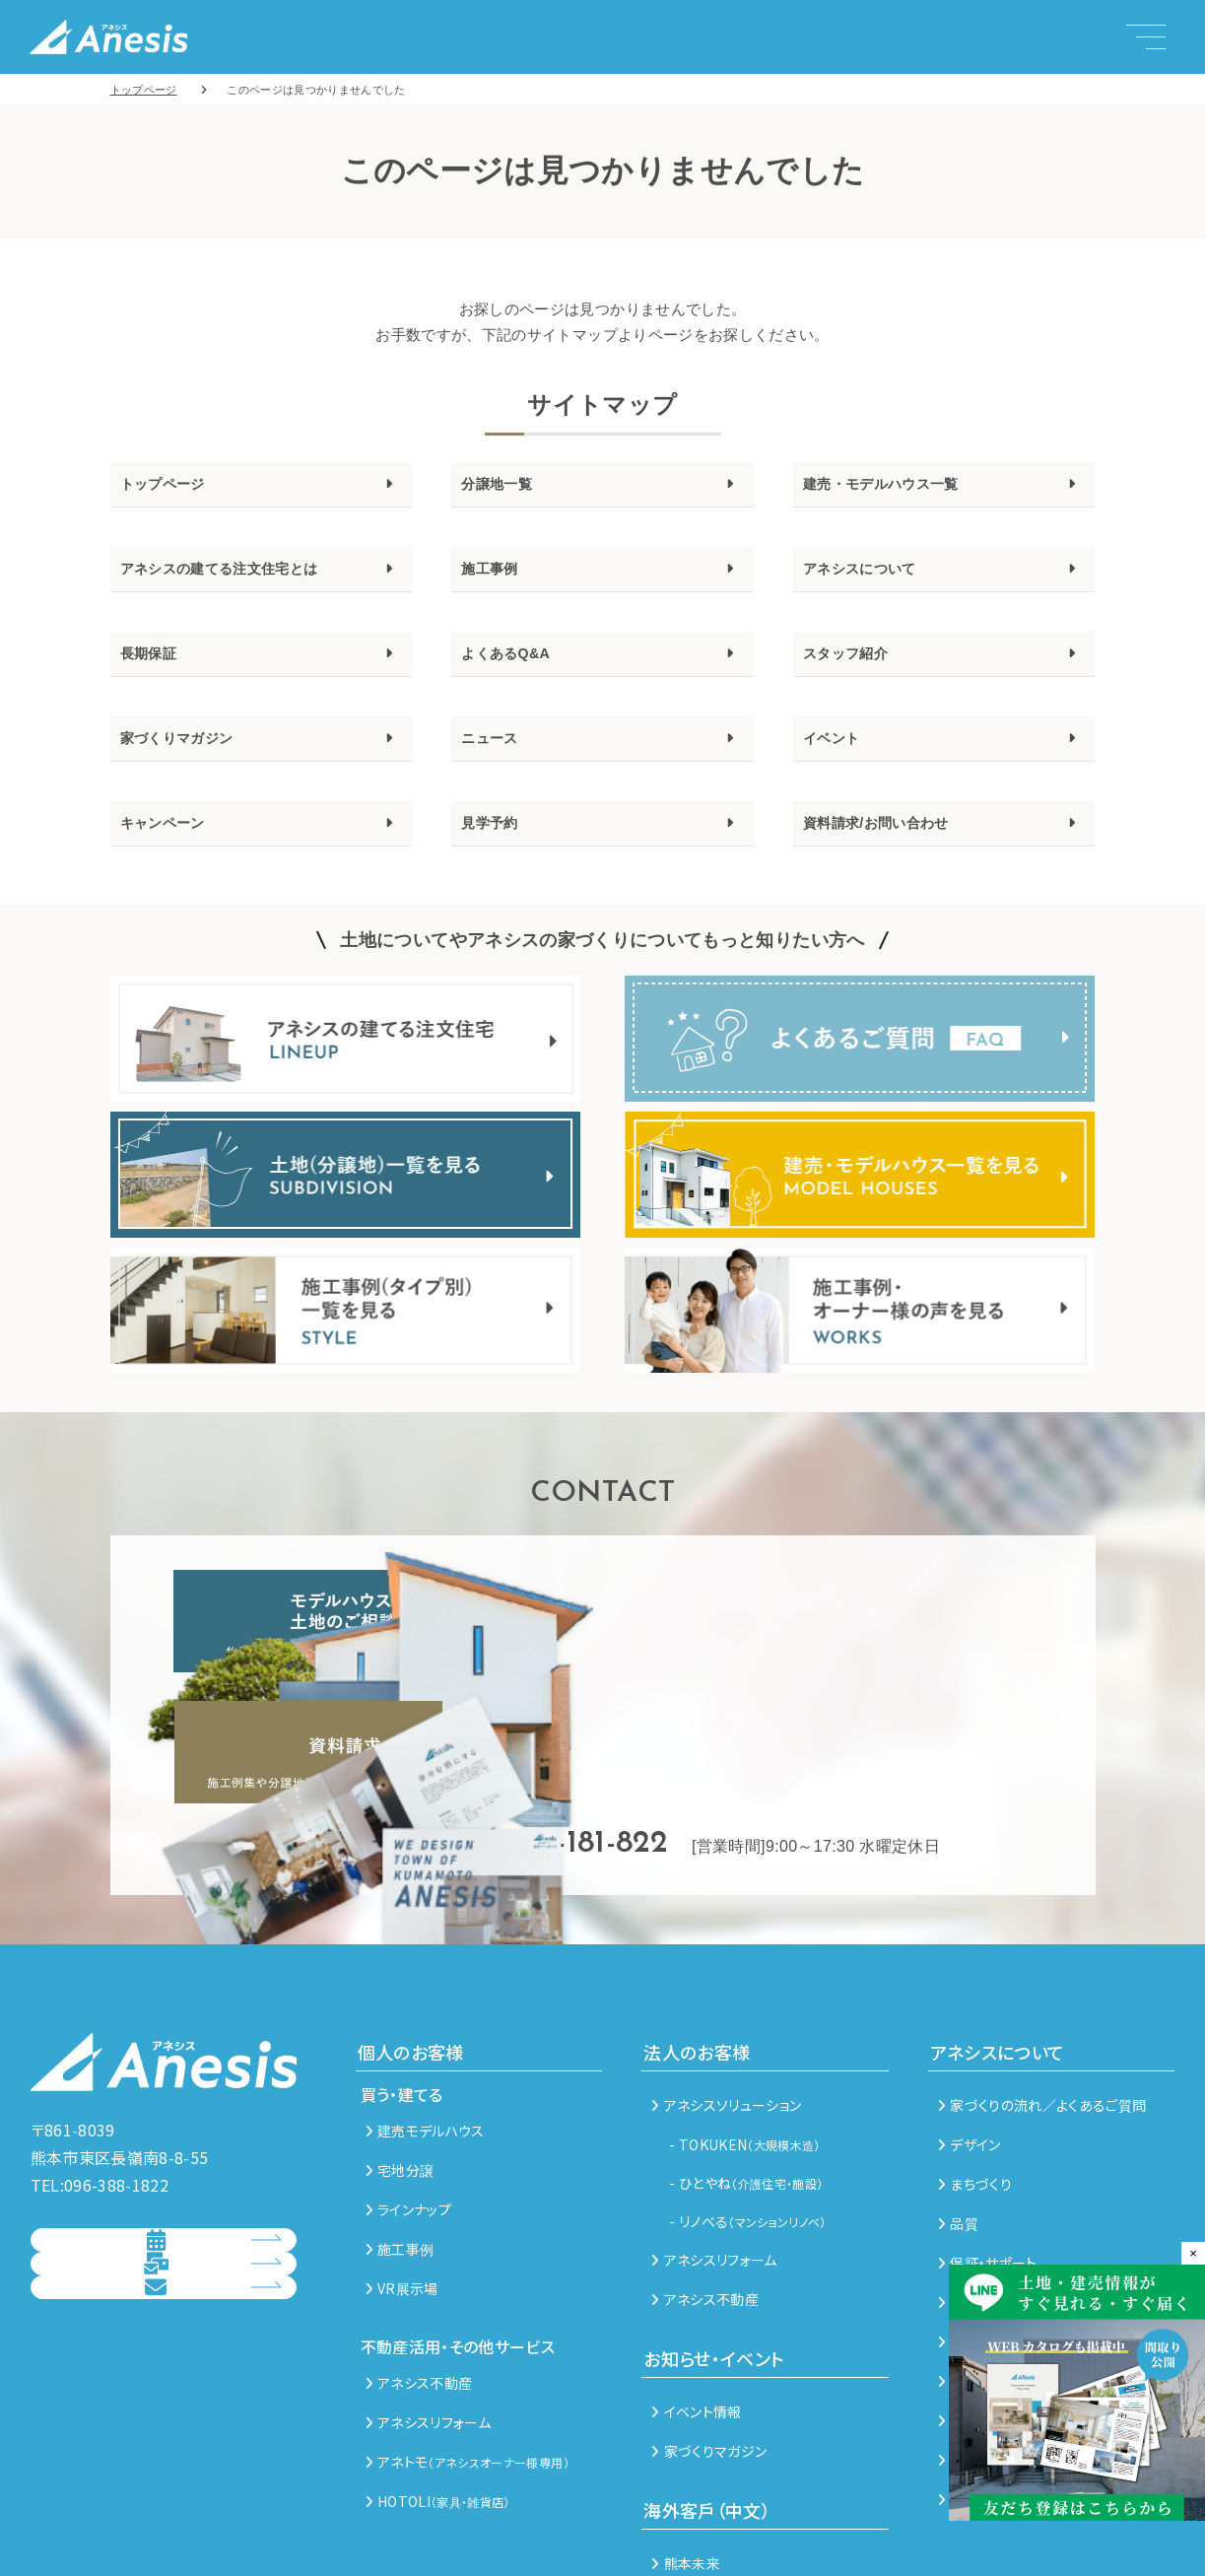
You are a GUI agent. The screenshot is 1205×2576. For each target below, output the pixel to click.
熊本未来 (685, 2465)
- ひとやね (746, 2085)
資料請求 (146, 2237)
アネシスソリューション (726, 2007)
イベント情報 (696, 2314)
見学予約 (497, 851)
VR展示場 (402, 2191)
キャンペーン (174, 851)
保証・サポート (988, 2165)
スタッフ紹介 (857, 669)
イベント (839, 761)
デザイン (969, 2047)
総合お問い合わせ (146, 2298)
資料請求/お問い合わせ (896, 851)
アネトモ (467, 2364)
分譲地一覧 (506, 487)
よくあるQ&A (517, 669)
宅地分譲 (400, 2072)
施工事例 (497, 578)
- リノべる (748, 2124)
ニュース (497, 761)
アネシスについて (875, 578)
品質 (958, 2125)
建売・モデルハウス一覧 (902, 487)
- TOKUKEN (745, 2047)
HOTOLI (438, 2403)
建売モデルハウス (425, 2033)
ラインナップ (408, 2112)
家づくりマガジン (192, 761)
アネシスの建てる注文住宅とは (246, 578)
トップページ (174, 487)
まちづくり (975, 2086)
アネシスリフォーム (429, 2325)
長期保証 (156, 669)
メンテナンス (982, 2204)
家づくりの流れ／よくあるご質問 (1042, 2007)
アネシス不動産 (419, 2285)
